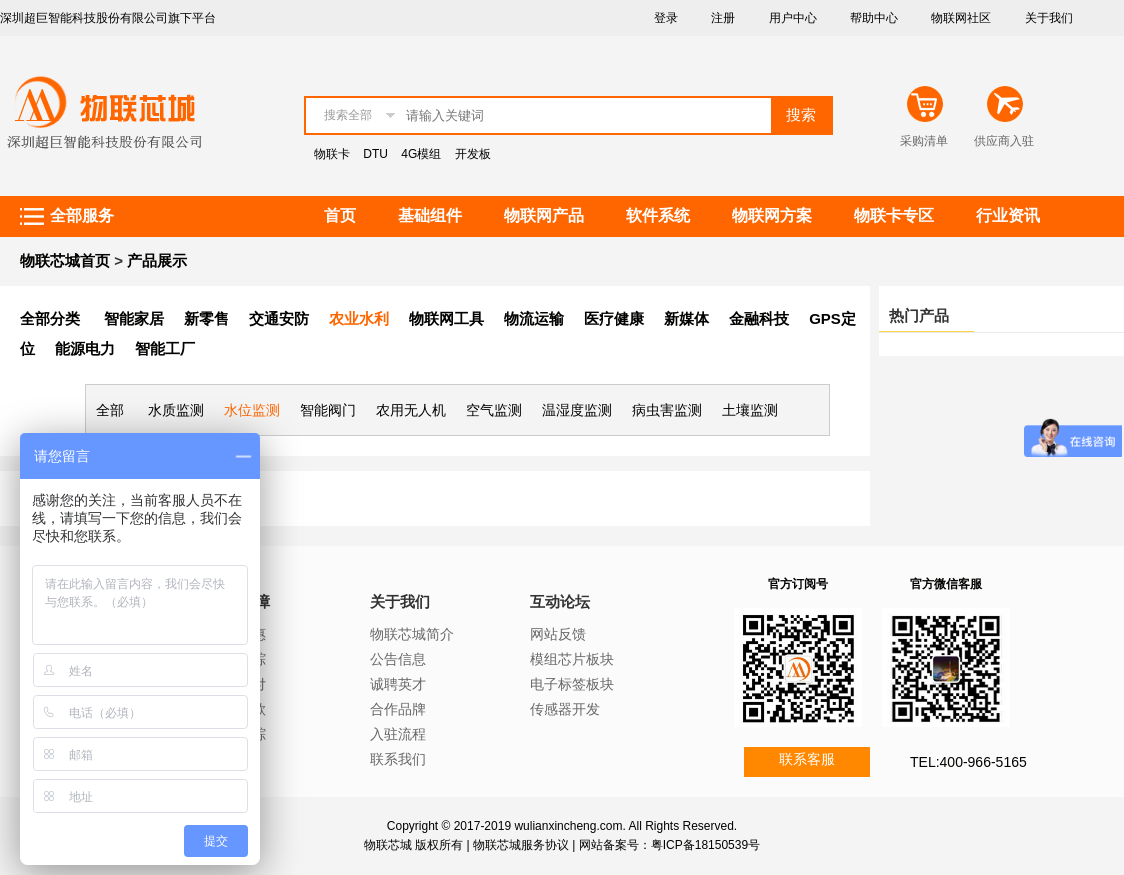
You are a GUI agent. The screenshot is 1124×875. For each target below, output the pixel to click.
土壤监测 (750, 410)
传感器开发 (565, 709)
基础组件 (430, 215)
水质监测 (176, 410)
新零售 (206, 318)
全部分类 (50, 318)
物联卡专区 (894, 215)
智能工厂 (165, 348)
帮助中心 (874, 18)
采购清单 (924, 141)
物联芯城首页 (65, 260)
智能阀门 (328, 410)
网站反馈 (558, 634)
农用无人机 (411, 410)
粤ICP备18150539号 (705, 845)
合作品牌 (398, 709)
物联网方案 (772, 215)
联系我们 (398, 759)
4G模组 (421, 154)
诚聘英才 (398, 684)
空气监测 (494, 410)
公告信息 (398, 659)
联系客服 (807, 759)
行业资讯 (1008, 215)
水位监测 (252, 410)
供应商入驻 (1004, 141)
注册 (723, 18)
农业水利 (359, 318)
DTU (375, 154)
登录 (666, 18)
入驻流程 (398, 734)
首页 (340, 215)
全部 (110, 410)
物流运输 (534, 318)
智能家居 (134, 318)
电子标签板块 (572, 684)
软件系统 (658, 215)
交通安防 (279, 318)
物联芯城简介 (412, 634)
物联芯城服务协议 (521, 845)
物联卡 (332, 154)
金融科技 (759, 318)
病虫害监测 (667, 410)
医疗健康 (614, 318)
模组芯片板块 (572, 659)
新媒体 (686, 318)
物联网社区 (961, 18)
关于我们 (1049, 18)
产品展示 (157, 260)
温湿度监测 (577, 410)
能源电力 (85, 348)
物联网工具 (446, 318)
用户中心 (793, 18)
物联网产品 (544, 215)
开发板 (473, 154)
